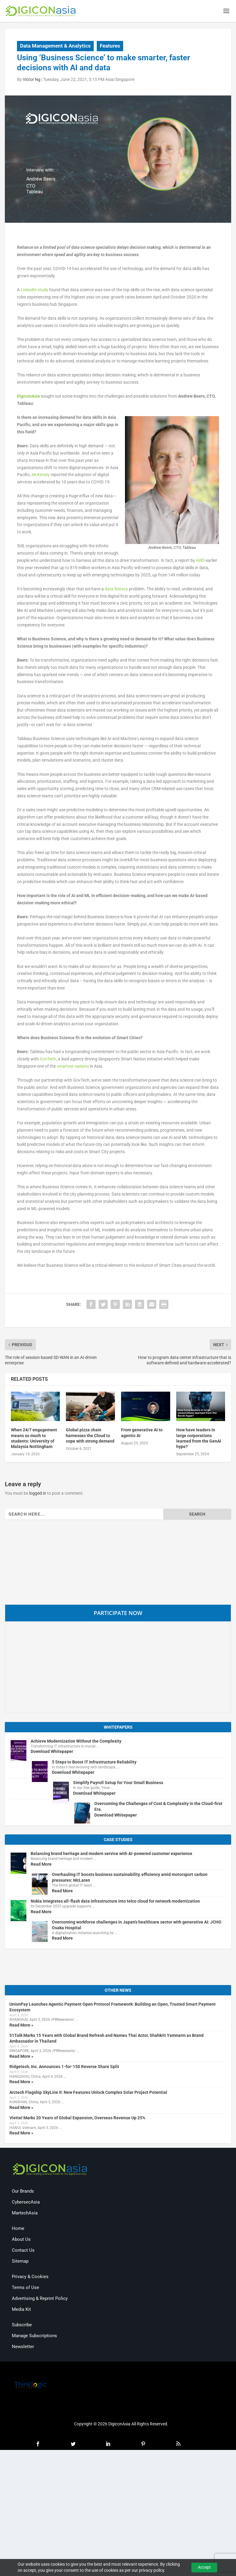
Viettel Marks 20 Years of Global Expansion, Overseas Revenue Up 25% (77, 2119)
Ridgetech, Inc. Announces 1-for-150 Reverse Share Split (64, 2067)
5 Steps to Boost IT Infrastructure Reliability (94, 1763)
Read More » (21, 2026)
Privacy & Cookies (30, 2278)
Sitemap (20, 2262)
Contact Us (23, 2251)
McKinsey (41, 475)
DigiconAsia (28, 397)
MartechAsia (25, 2214)
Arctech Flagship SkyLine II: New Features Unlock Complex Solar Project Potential (88, 2093)
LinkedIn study (34, 291)
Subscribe (22, 2326)
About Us (21, 2240)
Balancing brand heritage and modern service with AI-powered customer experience (111, 1855)
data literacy (116, 590)
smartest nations (73, 1067)
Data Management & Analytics (55, 47)
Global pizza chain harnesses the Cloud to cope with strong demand (90, 1437)
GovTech (48, 1060)
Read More (41, 1865)
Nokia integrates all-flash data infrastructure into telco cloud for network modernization (115, 1902)
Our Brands (23, 2192)
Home (18, 2229)
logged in (37, 1494)
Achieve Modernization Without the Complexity (76, 1742)
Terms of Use (25, 2288)
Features (110, 47)
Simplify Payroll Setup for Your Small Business (118, 1783)
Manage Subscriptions (34, 2337)
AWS (200, 561)
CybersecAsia (26, 2203)
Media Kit (21, 2310)
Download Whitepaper (52, 1752)
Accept (204, 2567)
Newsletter (23, 2348)
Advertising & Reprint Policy (40, 2299)
